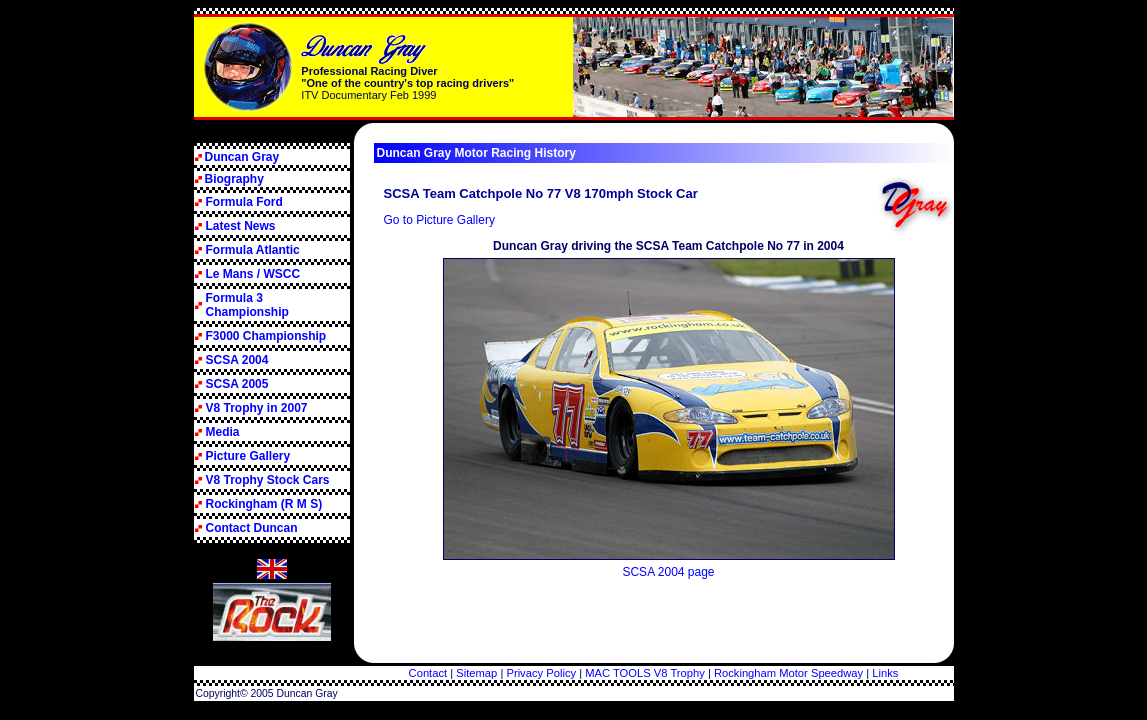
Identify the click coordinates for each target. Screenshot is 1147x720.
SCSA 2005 (237, 384)
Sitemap (476, 673)
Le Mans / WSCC (253, 274)
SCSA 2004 (237, 360)
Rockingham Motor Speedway (788, 673)
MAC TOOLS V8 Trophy (645, 673)
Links (885, 673)
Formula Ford (244, 202)
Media (223, 432)
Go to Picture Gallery (439, 220)
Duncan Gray (242, 157)
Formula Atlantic (253, 250)
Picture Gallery (248, 456)
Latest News (241, 226)
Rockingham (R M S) (264, 504)
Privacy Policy (541, 673)
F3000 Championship (266, 336)
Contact (428, 673)
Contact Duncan (252, 528)
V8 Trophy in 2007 (257, 408)
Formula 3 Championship (247, 305)
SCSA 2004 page (668, 572)
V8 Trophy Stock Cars (268, 480)
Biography (234, 179)
